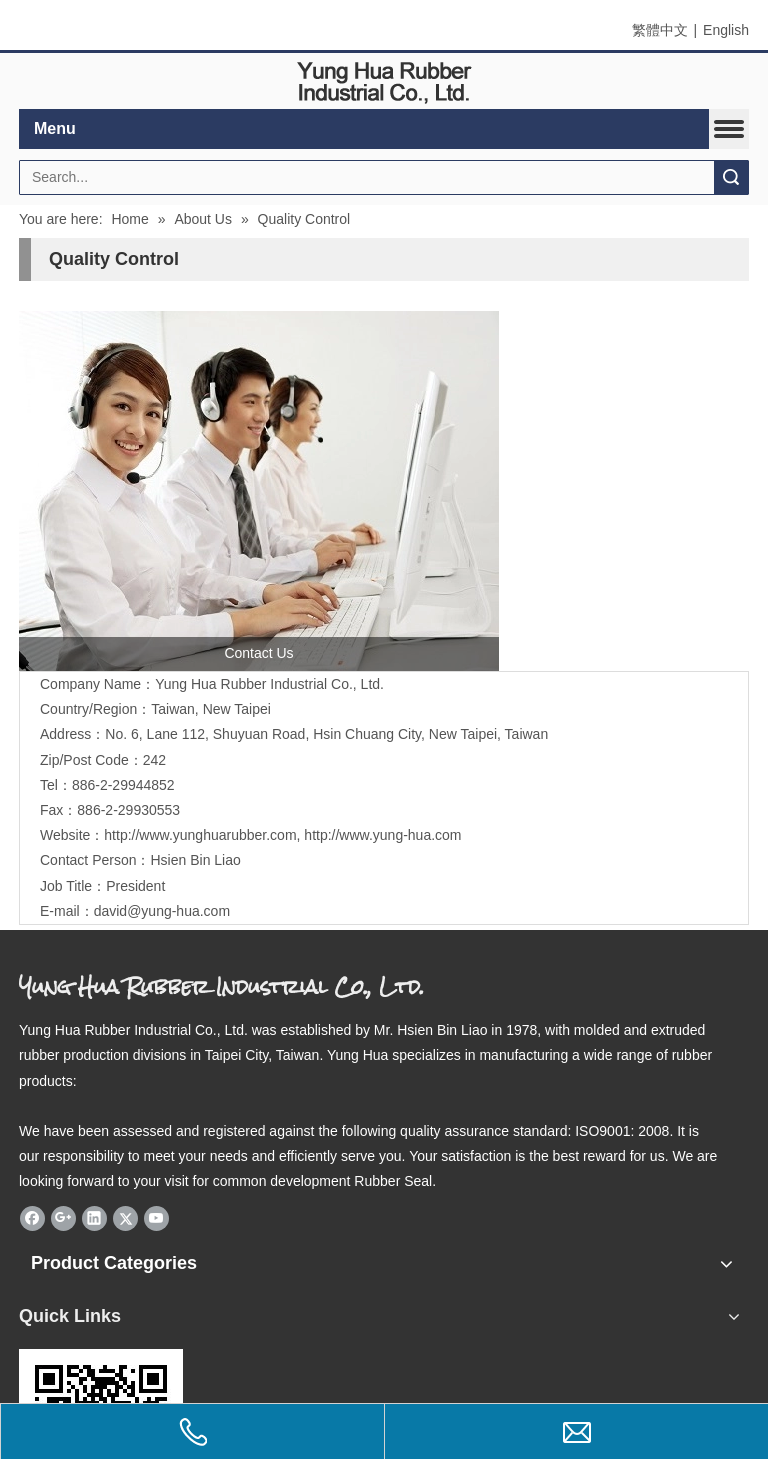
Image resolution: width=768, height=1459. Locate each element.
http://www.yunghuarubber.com (200, 835)
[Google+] (63, 1218)
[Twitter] (125, 1218)
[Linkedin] (94, 1218)
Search (731, 177)
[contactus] (259, 491)
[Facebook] (32, 1218)
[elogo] (384, 81)
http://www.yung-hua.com (382, 835)
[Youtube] (156, 1218)
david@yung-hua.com (162, 911)
